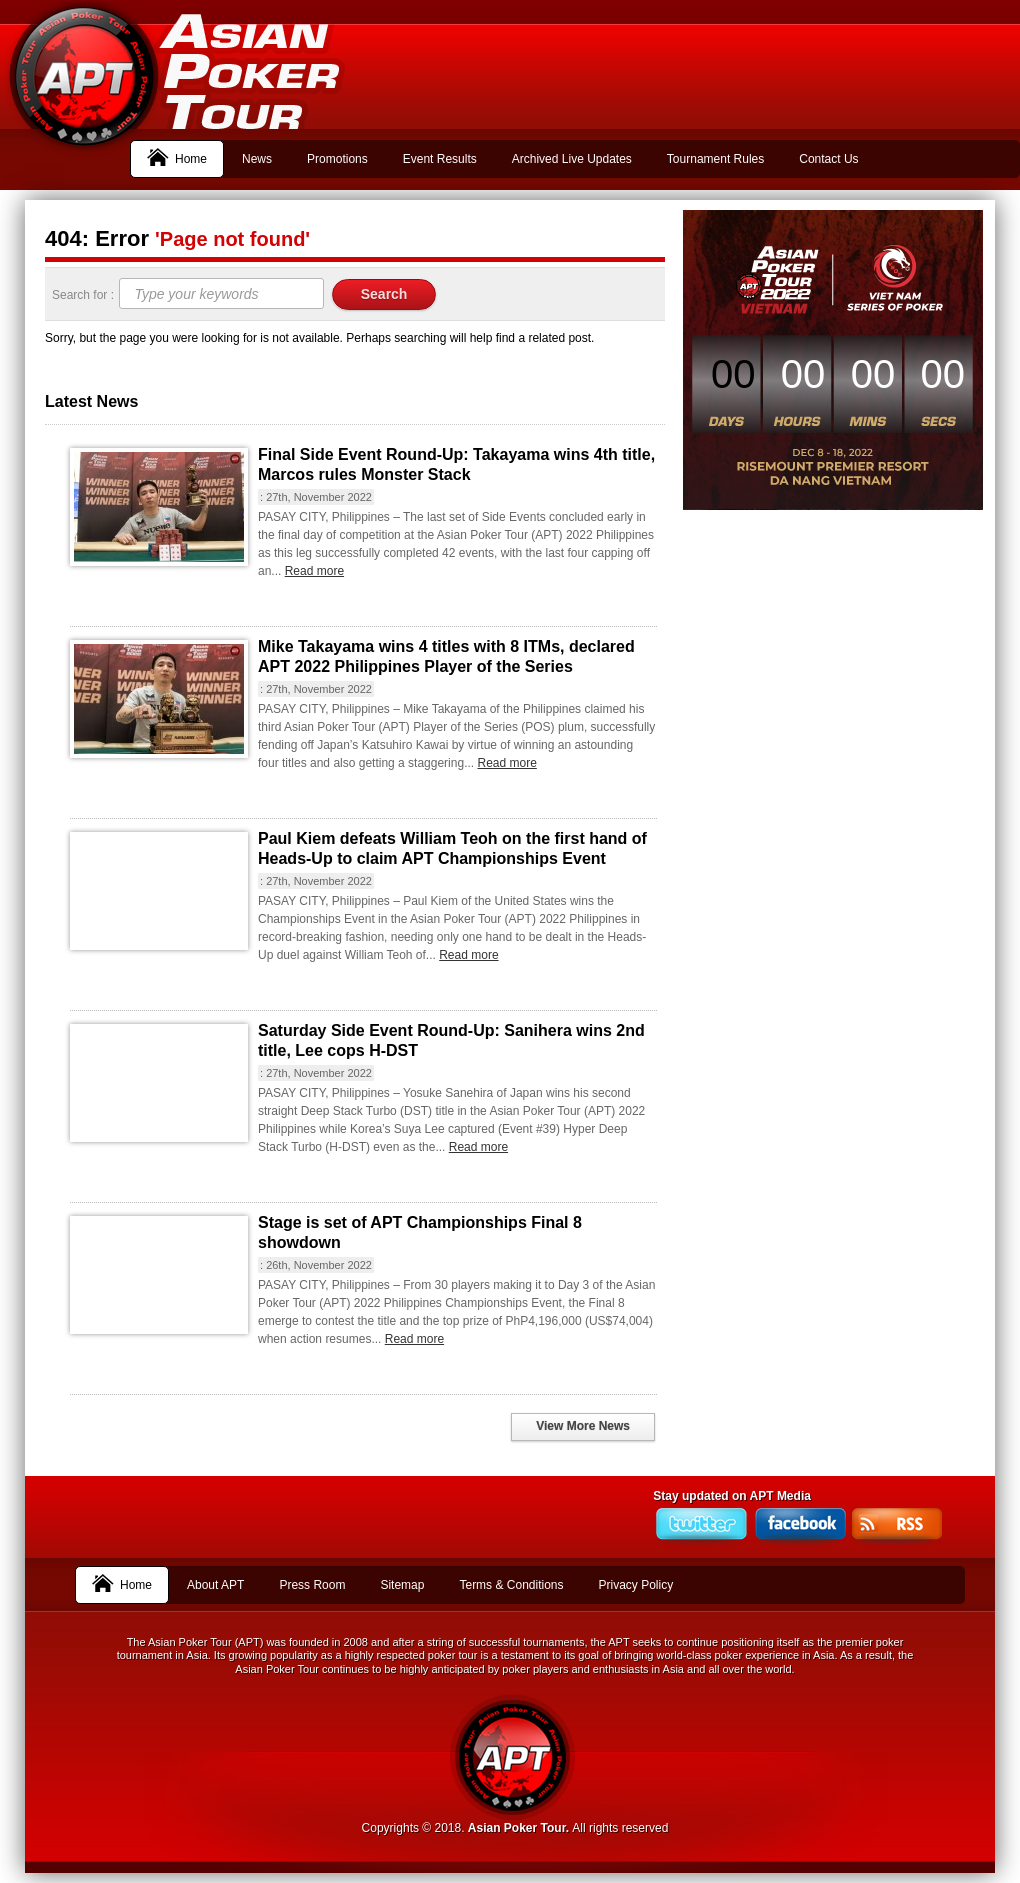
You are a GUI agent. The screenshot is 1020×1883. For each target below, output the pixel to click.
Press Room (312, 1585)
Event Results (440, 159)
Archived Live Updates (572, 159)
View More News (583, 1426)
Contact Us (828, 159)
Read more (314, 571)
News (257, 159)
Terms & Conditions (511, 1585)
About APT (215, 1585)
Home (177, 157)
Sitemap (402, 1585)
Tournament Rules (715, 159)
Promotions (337, 159)
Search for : (84, 295)
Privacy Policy (636, 1585)
